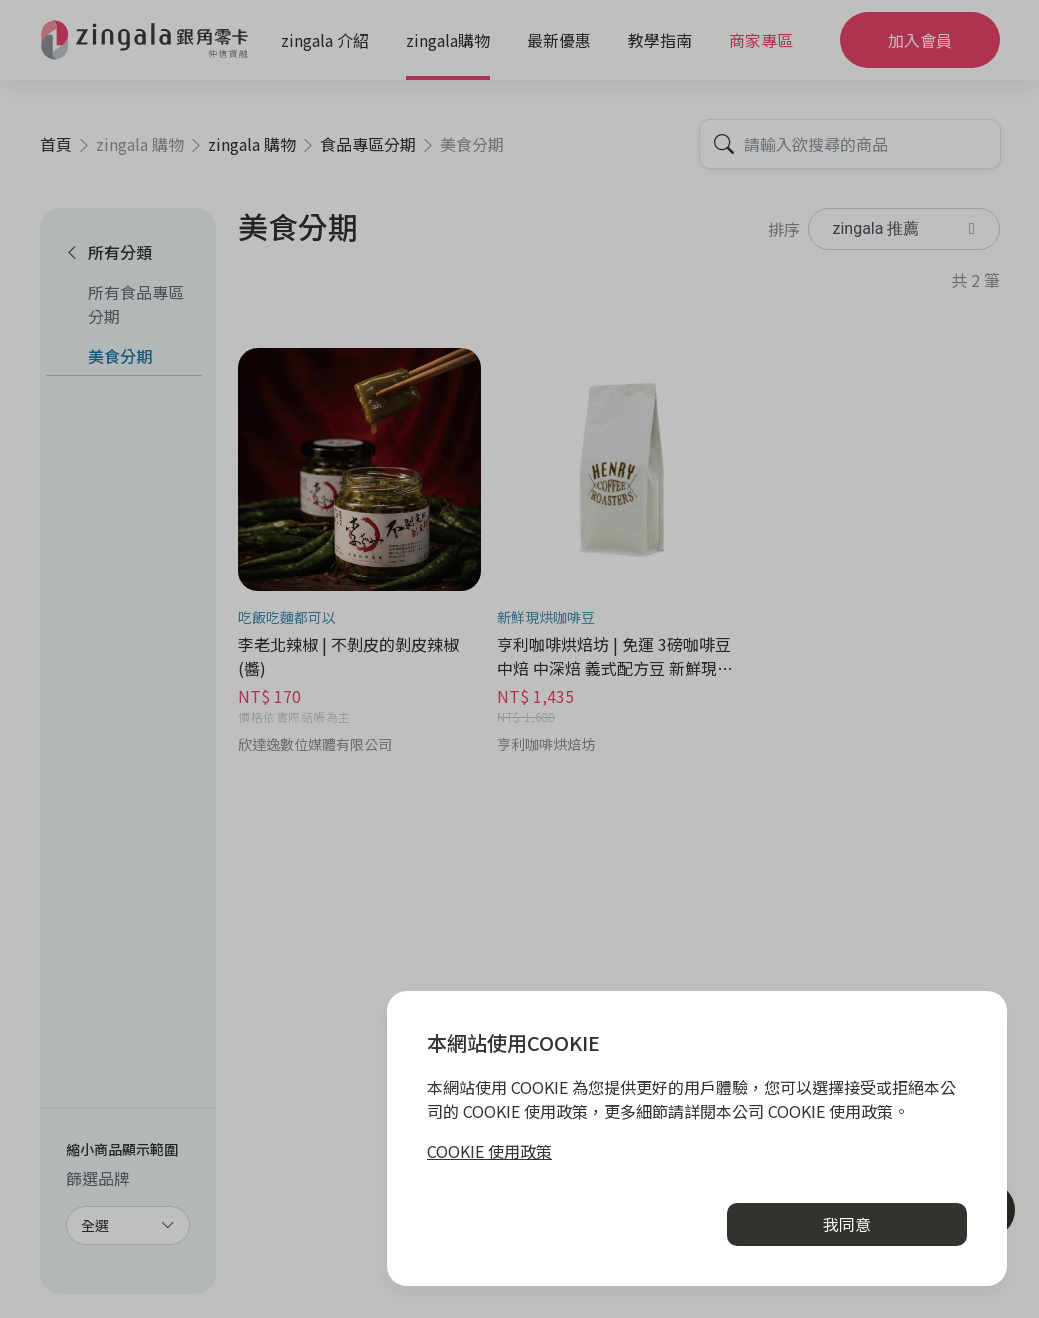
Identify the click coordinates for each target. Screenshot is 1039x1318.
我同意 (847, 1224)
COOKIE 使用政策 (489, 1151)
